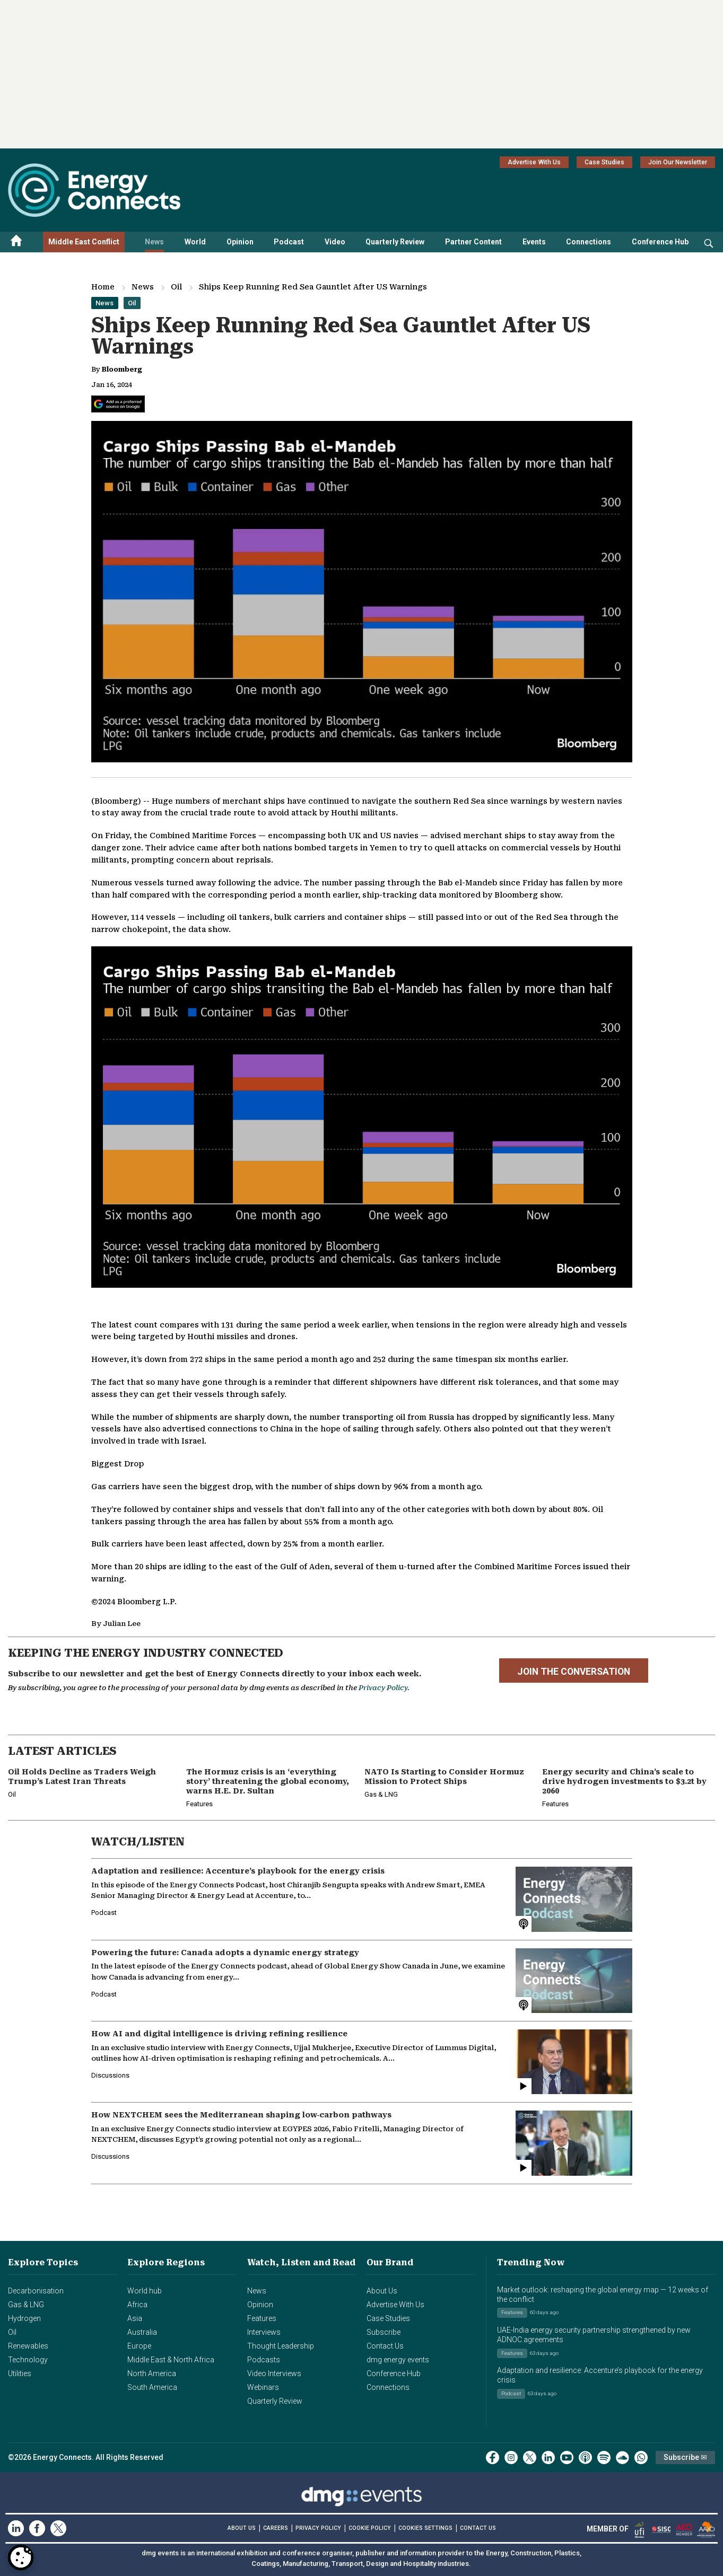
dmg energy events (398, 2359)
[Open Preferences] (20, 2557)
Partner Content (473, 242)
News (154, 242)
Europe (139, 2346)
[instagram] (511, 2457)
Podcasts (263, 2359)
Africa (137, 2304)
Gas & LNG (26, 2304)
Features (261, 2318)
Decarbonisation (36, 2291)
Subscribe (383, 2332)
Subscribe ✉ (685, 2457)
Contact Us (385, 2346)
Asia (134, 2318)
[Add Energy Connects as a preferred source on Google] (118, 403)
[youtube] (566, 2457)
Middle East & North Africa (170, 2359)
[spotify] (604, 2457)
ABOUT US (242, 2528)
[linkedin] (548, 2457)
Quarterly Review (394, 242)
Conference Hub (660, 242)
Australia (142, 2332)
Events (534, 242)
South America (152, 2387)
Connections (588, 242)
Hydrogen (24, 2318)
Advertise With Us (534, 162)
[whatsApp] (641, 2457)
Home (103, 287)
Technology (28, 2359)
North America (151, 2373)
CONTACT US (478, 2528)
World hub (144, 2291)
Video (335, 242)
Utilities (19, 2373)
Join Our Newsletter (677, 162)
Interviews (264, 2332)
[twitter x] (529, 2457)
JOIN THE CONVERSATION (573, 1671)
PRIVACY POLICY (318, 2528)
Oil (176, 287)
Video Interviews (274, 2373)
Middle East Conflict (83, 242)
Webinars (263, 2387)
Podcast (289, 242)
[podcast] (585, 2457)
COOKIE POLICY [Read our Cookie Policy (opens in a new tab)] (370, 2528)
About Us (382, 2291)
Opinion (240, 242)
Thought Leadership (280, 2346)
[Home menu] (16, 242)
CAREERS (275, 2528)
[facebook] (492, 2457)
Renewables (28, 2346)
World (195, 242)
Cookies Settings (425, 2528)
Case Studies (604, 162)
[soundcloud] (622, 2457)
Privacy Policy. (384, 1688)
